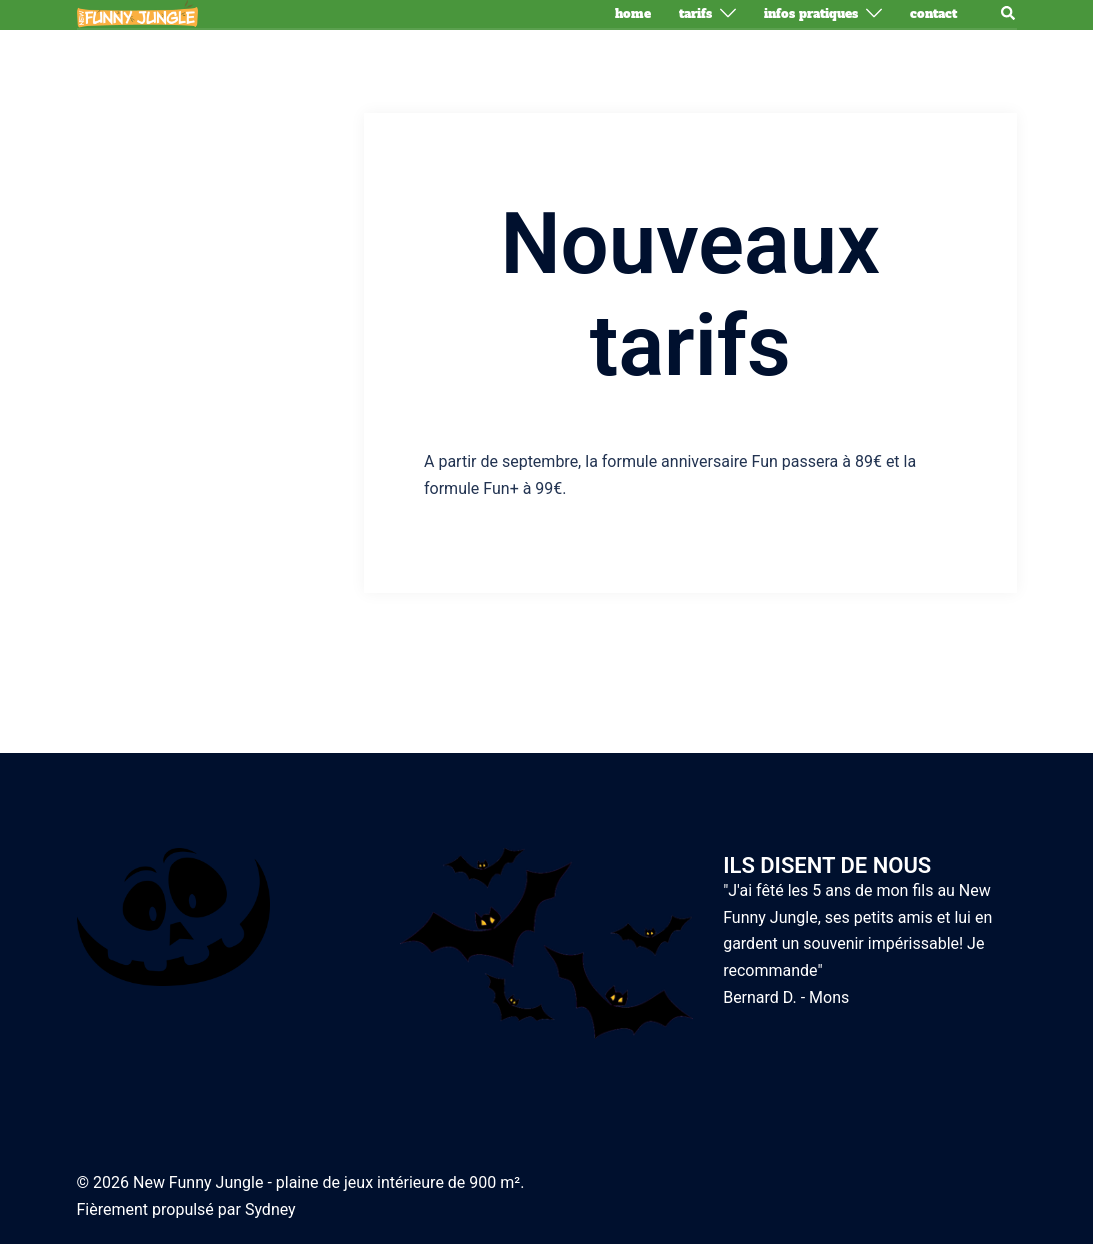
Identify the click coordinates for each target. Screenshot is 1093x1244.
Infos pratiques (811, 14)
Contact (933, 14)
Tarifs (695, 14)
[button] (1009, 14)
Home (633, 14)
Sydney (270, 1209)
